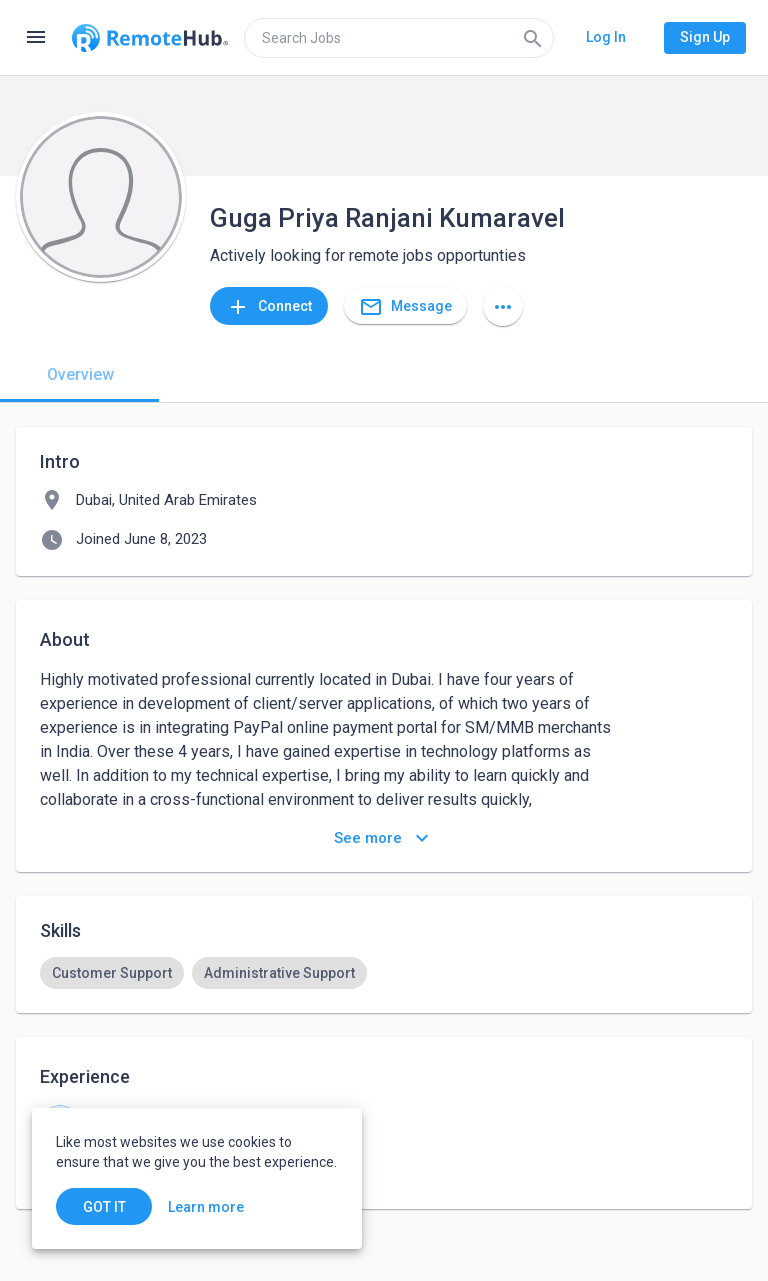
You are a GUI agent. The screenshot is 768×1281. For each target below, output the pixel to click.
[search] (399, 38)
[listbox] (384, 973)
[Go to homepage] (150, 38)
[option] (112, 973)
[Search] (533, 38)
